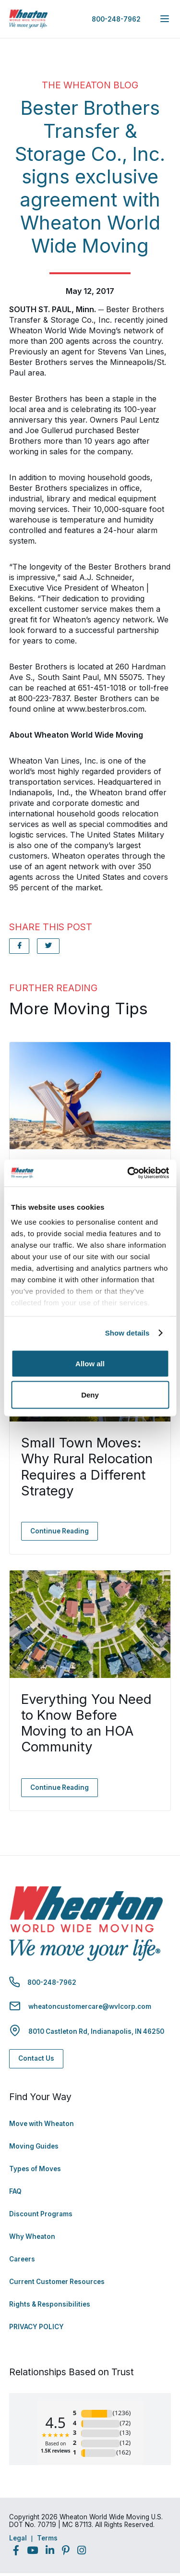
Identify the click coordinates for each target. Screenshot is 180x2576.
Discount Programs (40, 2214)
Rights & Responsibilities (49, 2304)
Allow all (90, 1363)
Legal (18, 2538)
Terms (47, 2538)
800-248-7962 (116, 19)
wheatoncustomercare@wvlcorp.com (89, 2006)
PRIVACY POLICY (36, 2327)
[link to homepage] (28, 19)
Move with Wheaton (41, 2123)
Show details (127, 1333)
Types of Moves (35, 2169)
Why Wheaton (32, 2236)
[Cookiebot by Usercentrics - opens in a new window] (128, 1173)
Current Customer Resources (57, 2281)
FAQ (15, 2191)
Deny (90, 1395)
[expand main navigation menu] (164, 18)
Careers (22, 2259)
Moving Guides (34, 2146)
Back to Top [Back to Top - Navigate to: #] (146, 2518)
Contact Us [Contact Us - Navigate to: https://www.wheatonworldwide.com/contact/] (36, 2058)
